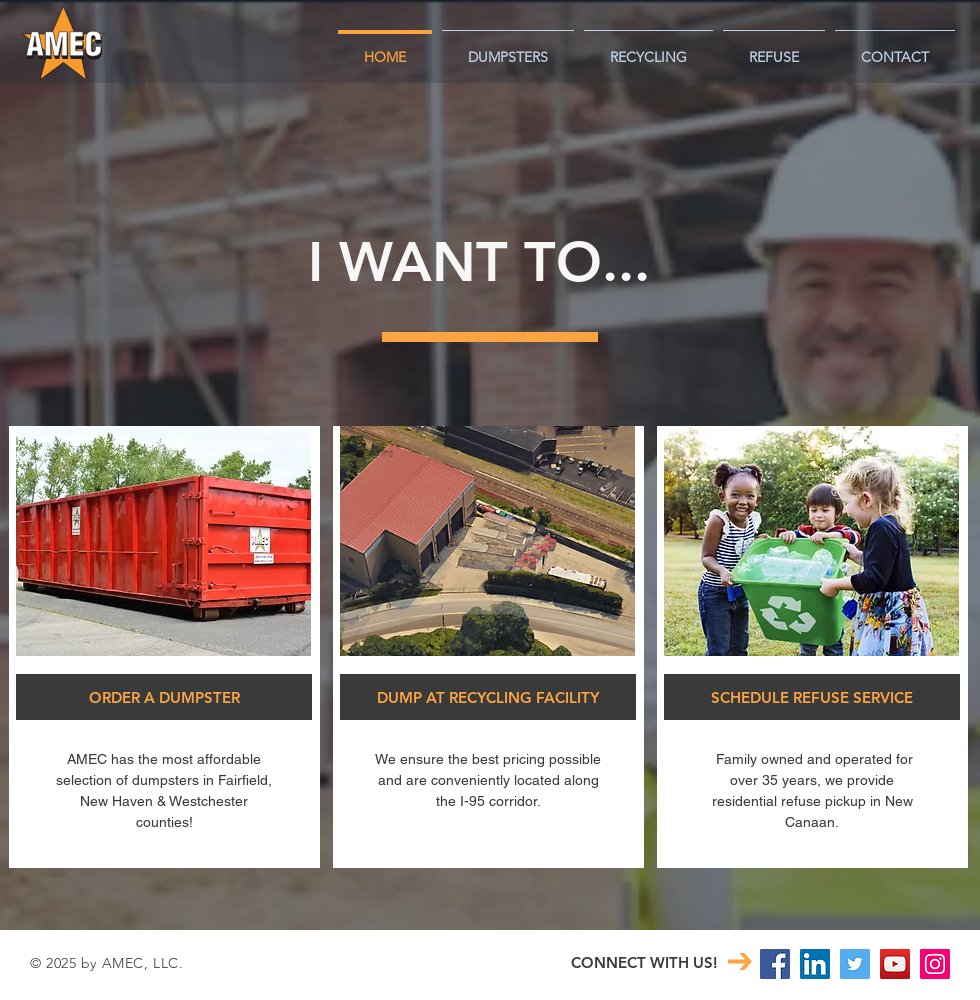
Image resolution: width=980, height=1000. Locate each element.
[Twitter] (855, 964)
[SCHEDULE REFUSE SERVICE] (812, 697)
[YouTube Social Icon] (895, 964)
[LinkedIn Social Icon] (815, 964)
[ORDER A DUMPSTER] (164, 697)
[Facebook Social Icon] (775, 964)
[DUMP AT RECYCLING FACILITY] (488, 697)
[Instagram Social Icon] (935, 964)
